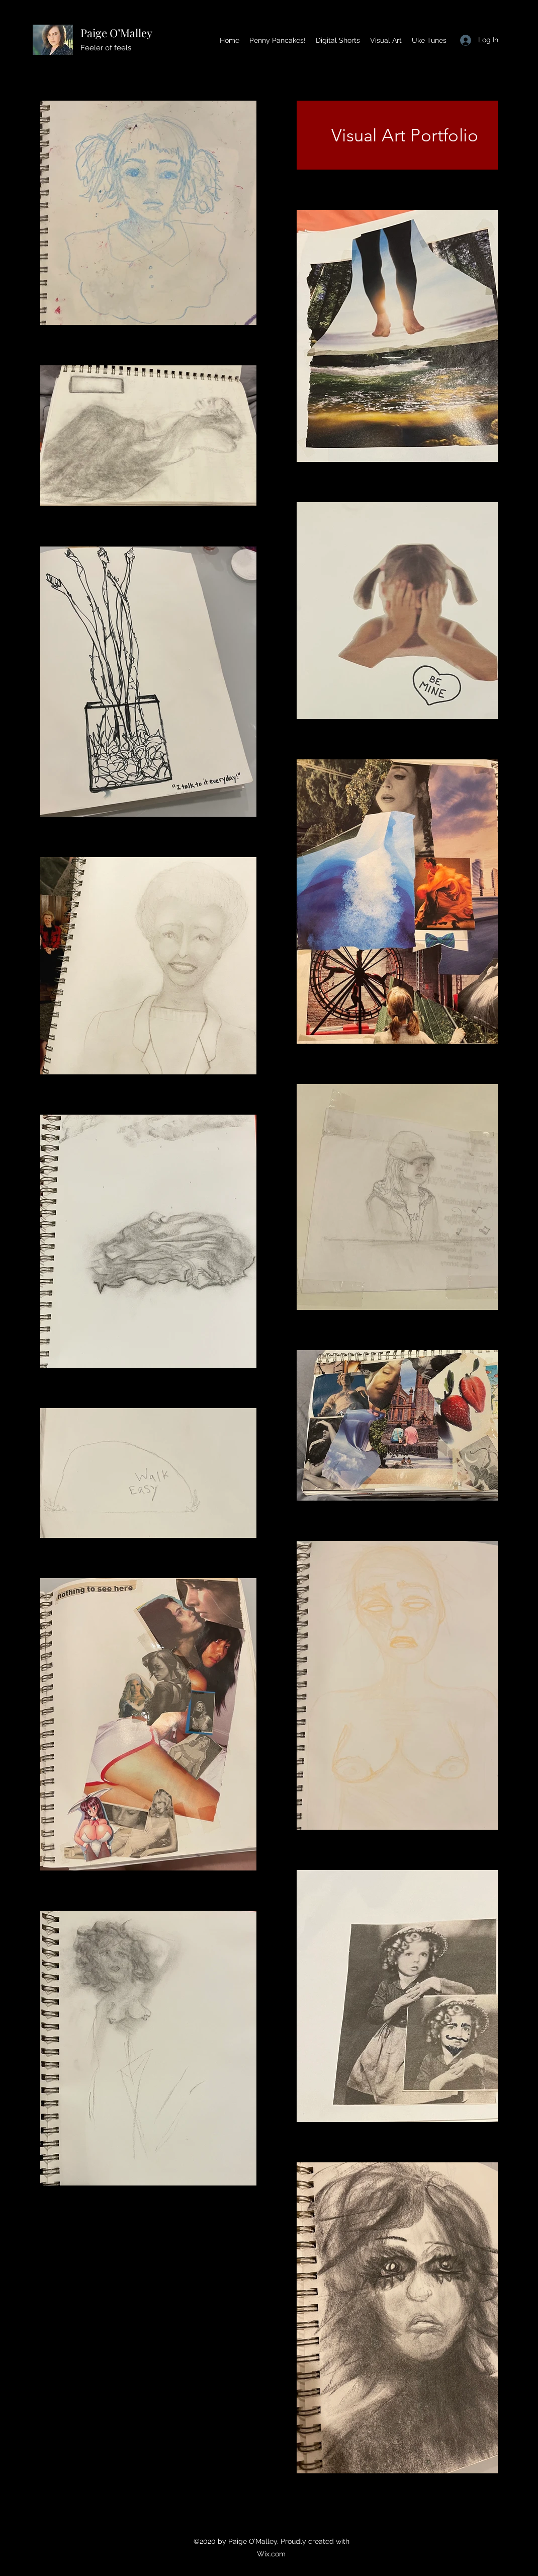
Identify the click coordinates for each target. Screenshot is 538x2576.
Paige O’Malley (116, 32)
